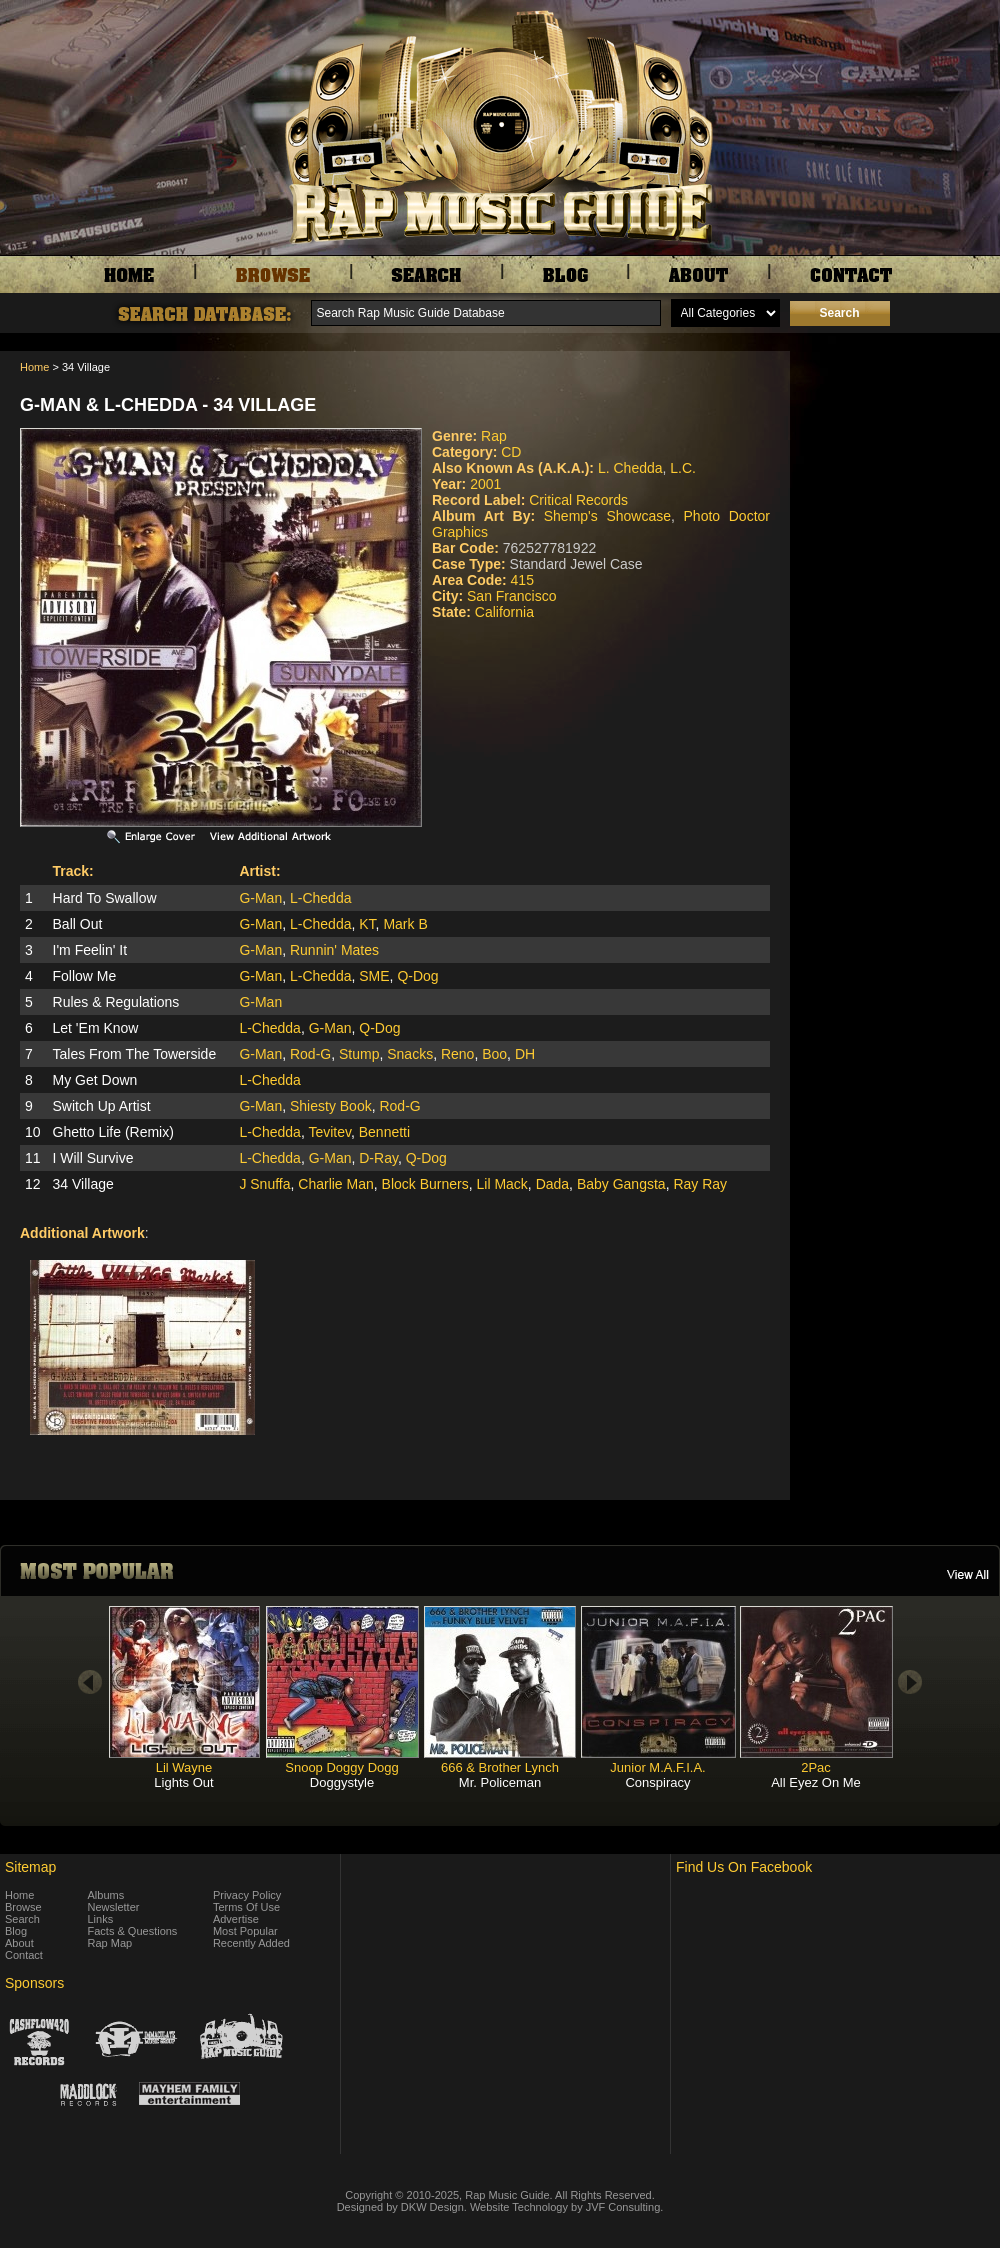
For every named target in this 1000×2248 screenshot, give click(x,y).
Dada (552, 1184)
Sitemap (30, 1867)
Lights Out (183, 1782)
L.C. (683, 468)
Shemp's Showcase (607, 516)
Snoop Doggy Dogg (341, 1767)
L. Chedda (630, 468)
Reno (457, 1054)
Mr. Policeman (500, 1782)
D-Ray (378, 1158)
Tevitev (329, 1132)
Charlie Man (335, 1184)
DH (525, 1054)
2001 (485, 484)
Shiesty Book (331, 1106)
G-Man (260, 898)
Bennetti (384, 1132)
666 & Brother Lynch (500, 1767)
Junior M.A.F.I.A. (657, 1767)
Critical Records (578, 500)
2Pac (816, 1767)
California (504, 612)
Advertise (236, 1919)
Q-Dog (417, 976)
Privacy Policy (247, 1895)
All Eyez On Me (816, 1782)
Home (34, 367)
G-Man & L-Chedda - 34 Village (168, 405)
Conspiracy (657, 1782)
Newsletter (114, 1907)
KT (367, 924)
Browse (23, 1907)
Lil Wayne (184, 1767)
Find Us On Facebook (744, 1867)
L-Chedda (321, 898)
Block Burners (425, 1184)
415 (522, 580)
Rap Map (110, 1943)
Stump (359, 1054)
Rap (494, 436)
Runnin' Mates (334, 950)
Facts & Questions (133, 1931)
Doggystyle (342, 1782)
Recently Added (251, 1943)
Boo (494, 1054)
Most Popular (245, 1931)
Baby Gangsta (621, 1184)
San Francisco (511, 596)
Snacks (410, 1054)
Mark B (405, 924)
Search (22, 1919)
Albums (106, 1895)
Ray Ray (700, 1184)
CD (511, 452)
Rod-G (310, 1054)
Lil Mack (502, 1184)
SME (374, 976)
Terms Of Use (246, 1907)
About (19, 1943)
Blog (16, 1931)
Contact (24, 1955)
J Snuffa (264, 1184)
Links (101, 1919)
